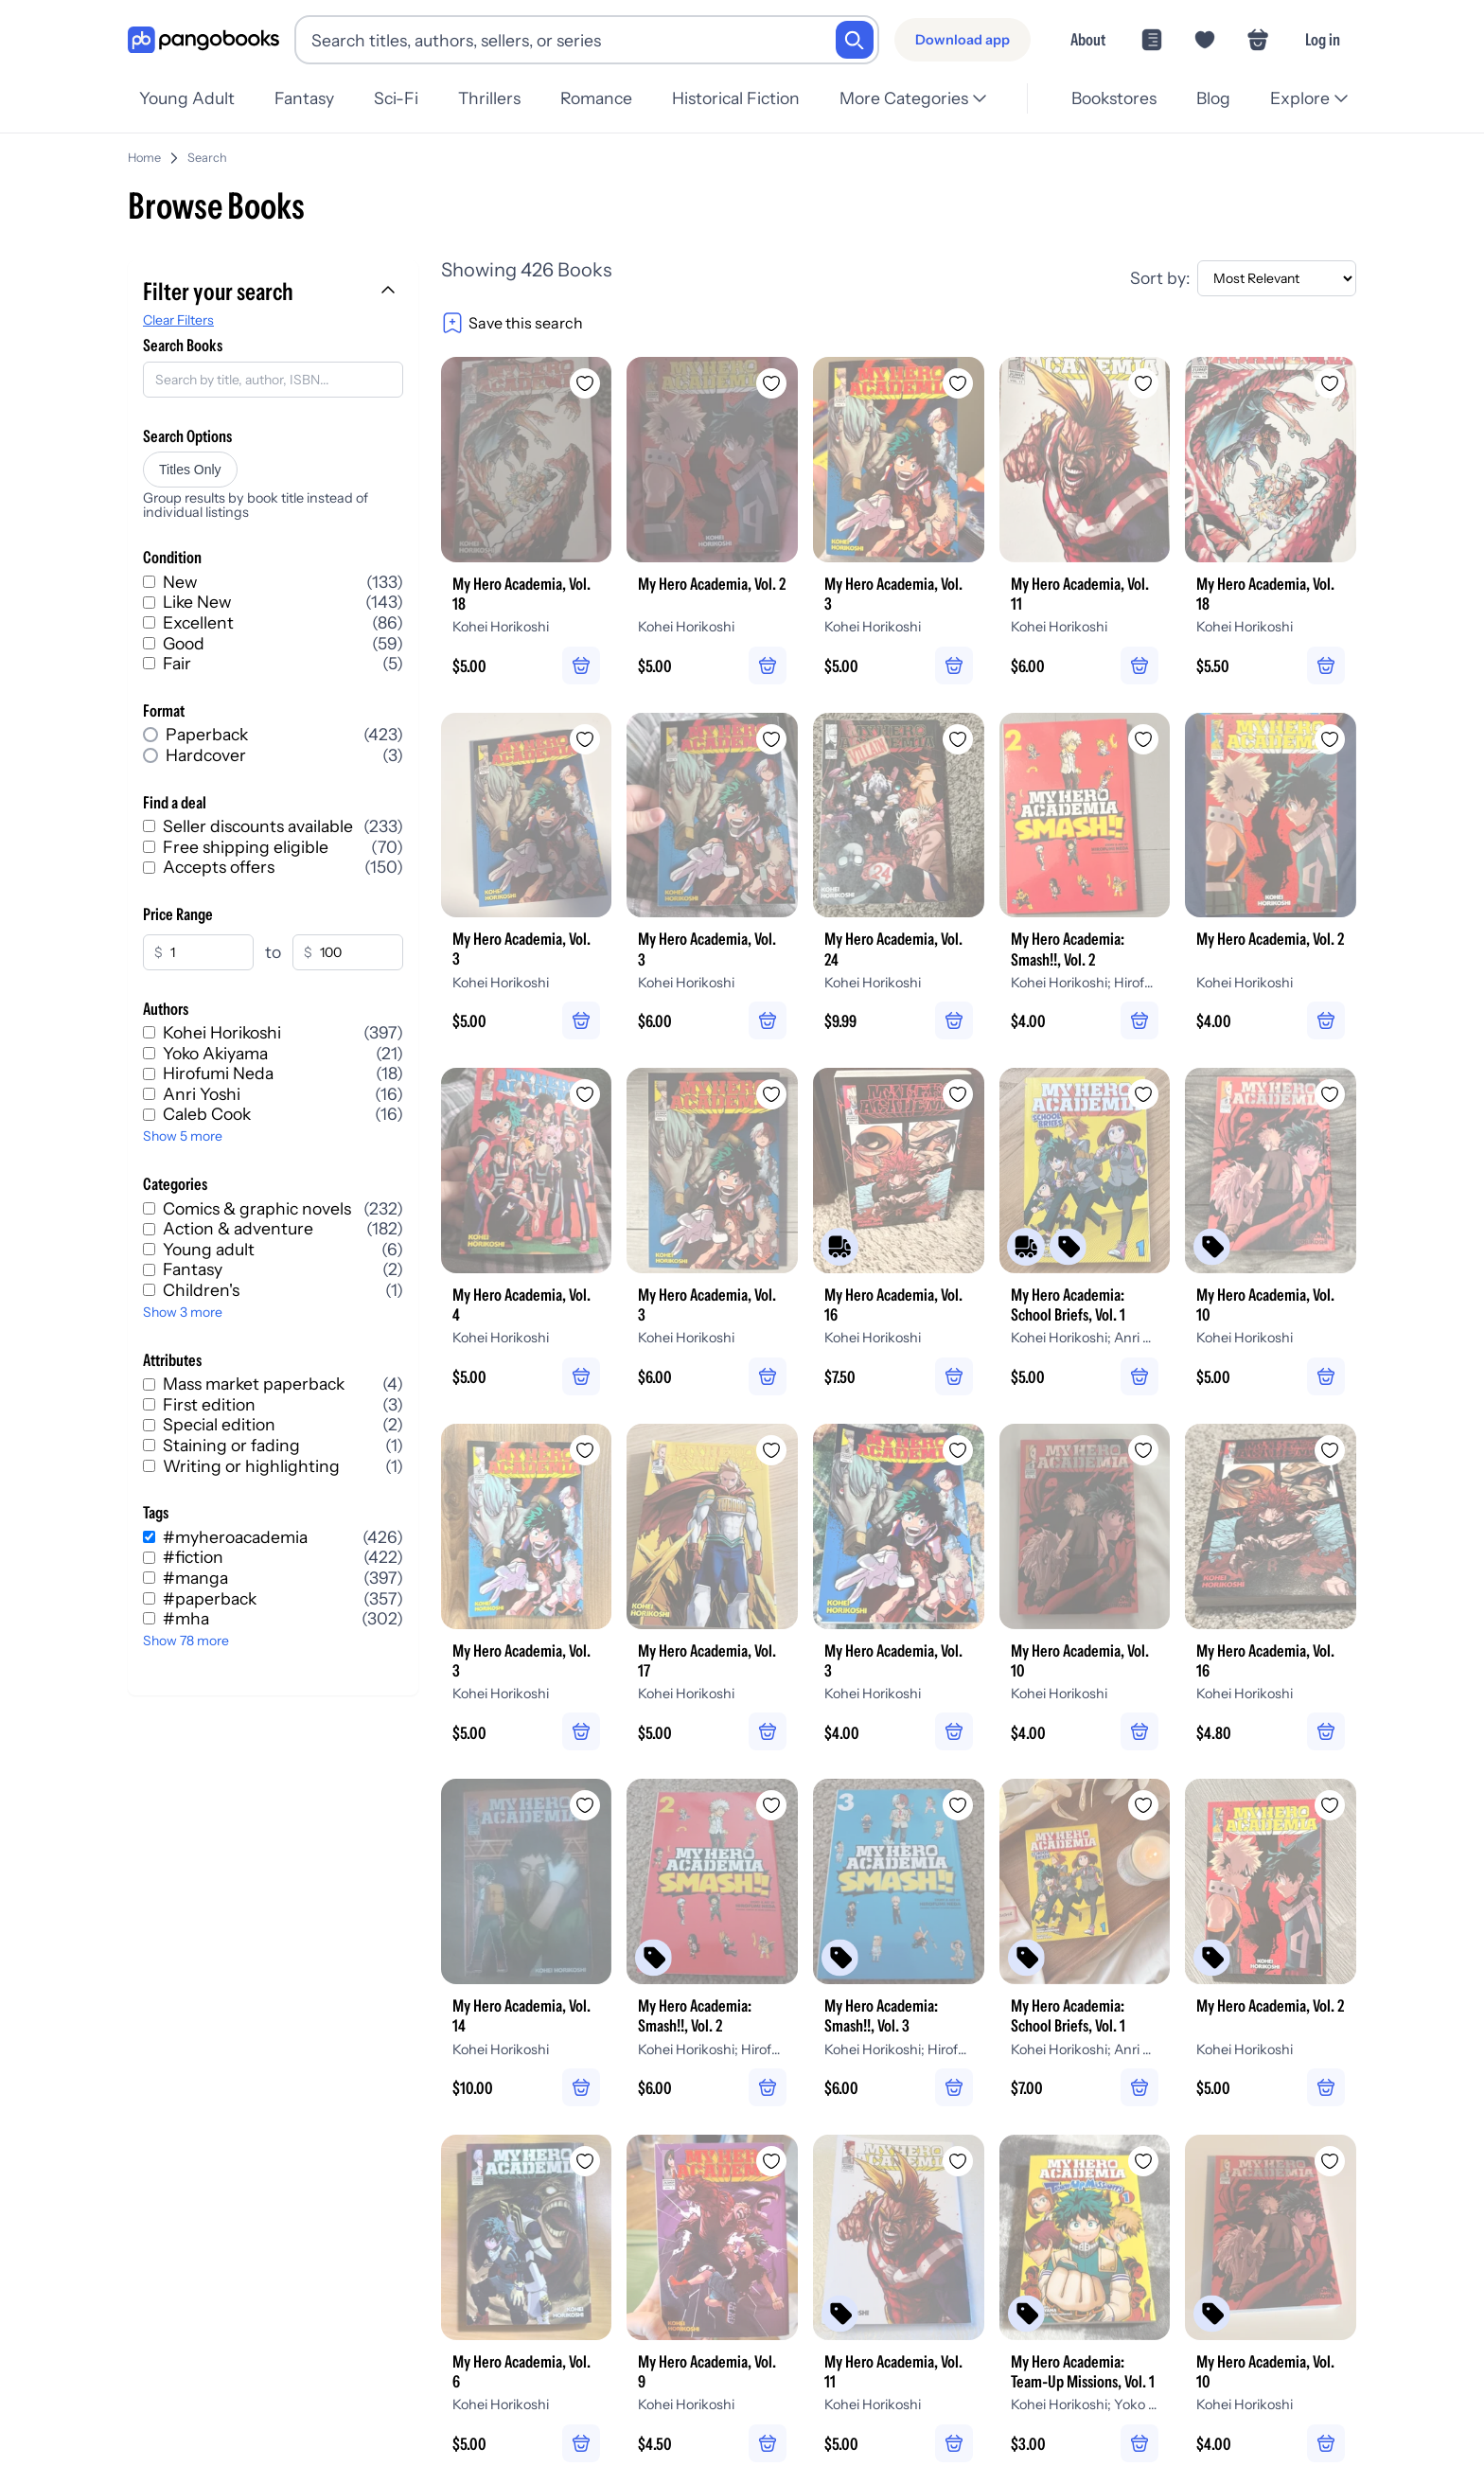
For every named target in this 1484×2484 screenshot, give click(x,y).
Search (207, 150)
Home (144, 150)
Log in (1322, 39)
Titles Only (190, 462)
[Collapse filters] (390, 284)
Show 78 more (186, 1632)
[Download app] (962, 40)
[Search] (855, 40)
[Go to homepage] (203, 40)
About (1087, 39)
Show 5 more (182, 1128)
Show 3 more (182, 1304)
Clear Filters (178, 312)
